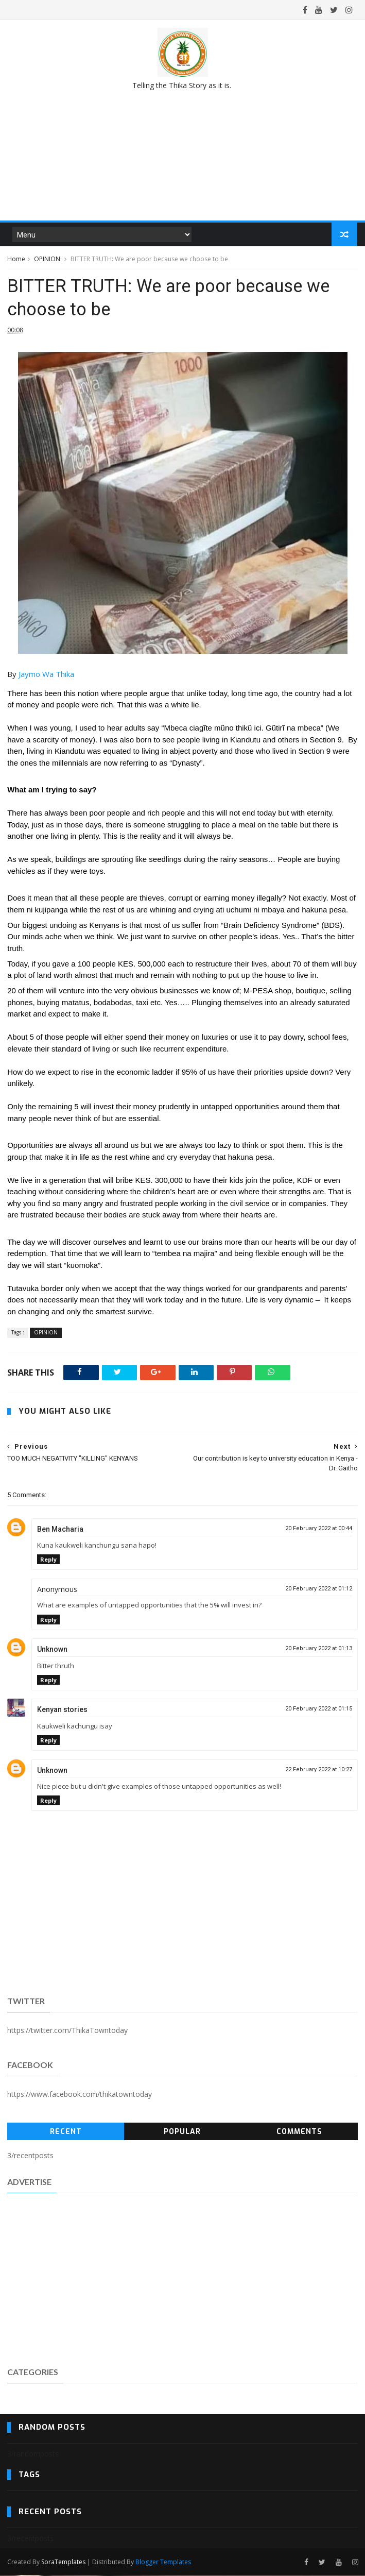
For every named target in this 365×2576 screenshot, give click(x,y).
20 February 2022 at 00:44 (318, 1529)
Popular (182, 2133)
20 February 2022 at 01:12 (318, 1589)
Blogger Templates (163, 2562)
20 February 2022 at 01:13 (318, 1649)
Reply (48, 1560)
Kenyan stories (62, 1710)
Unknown (52, 1650)
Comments (299, 2133)
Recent (66, 2133)
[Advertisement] (182, 2279)
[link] (46, 675)
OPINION (47, 259)
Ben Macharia (60, 1530)
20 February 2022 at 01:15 (318, 1709)
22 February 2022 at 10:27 (318, 1770)
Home (16, 259)
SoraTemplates (63, 2562)
